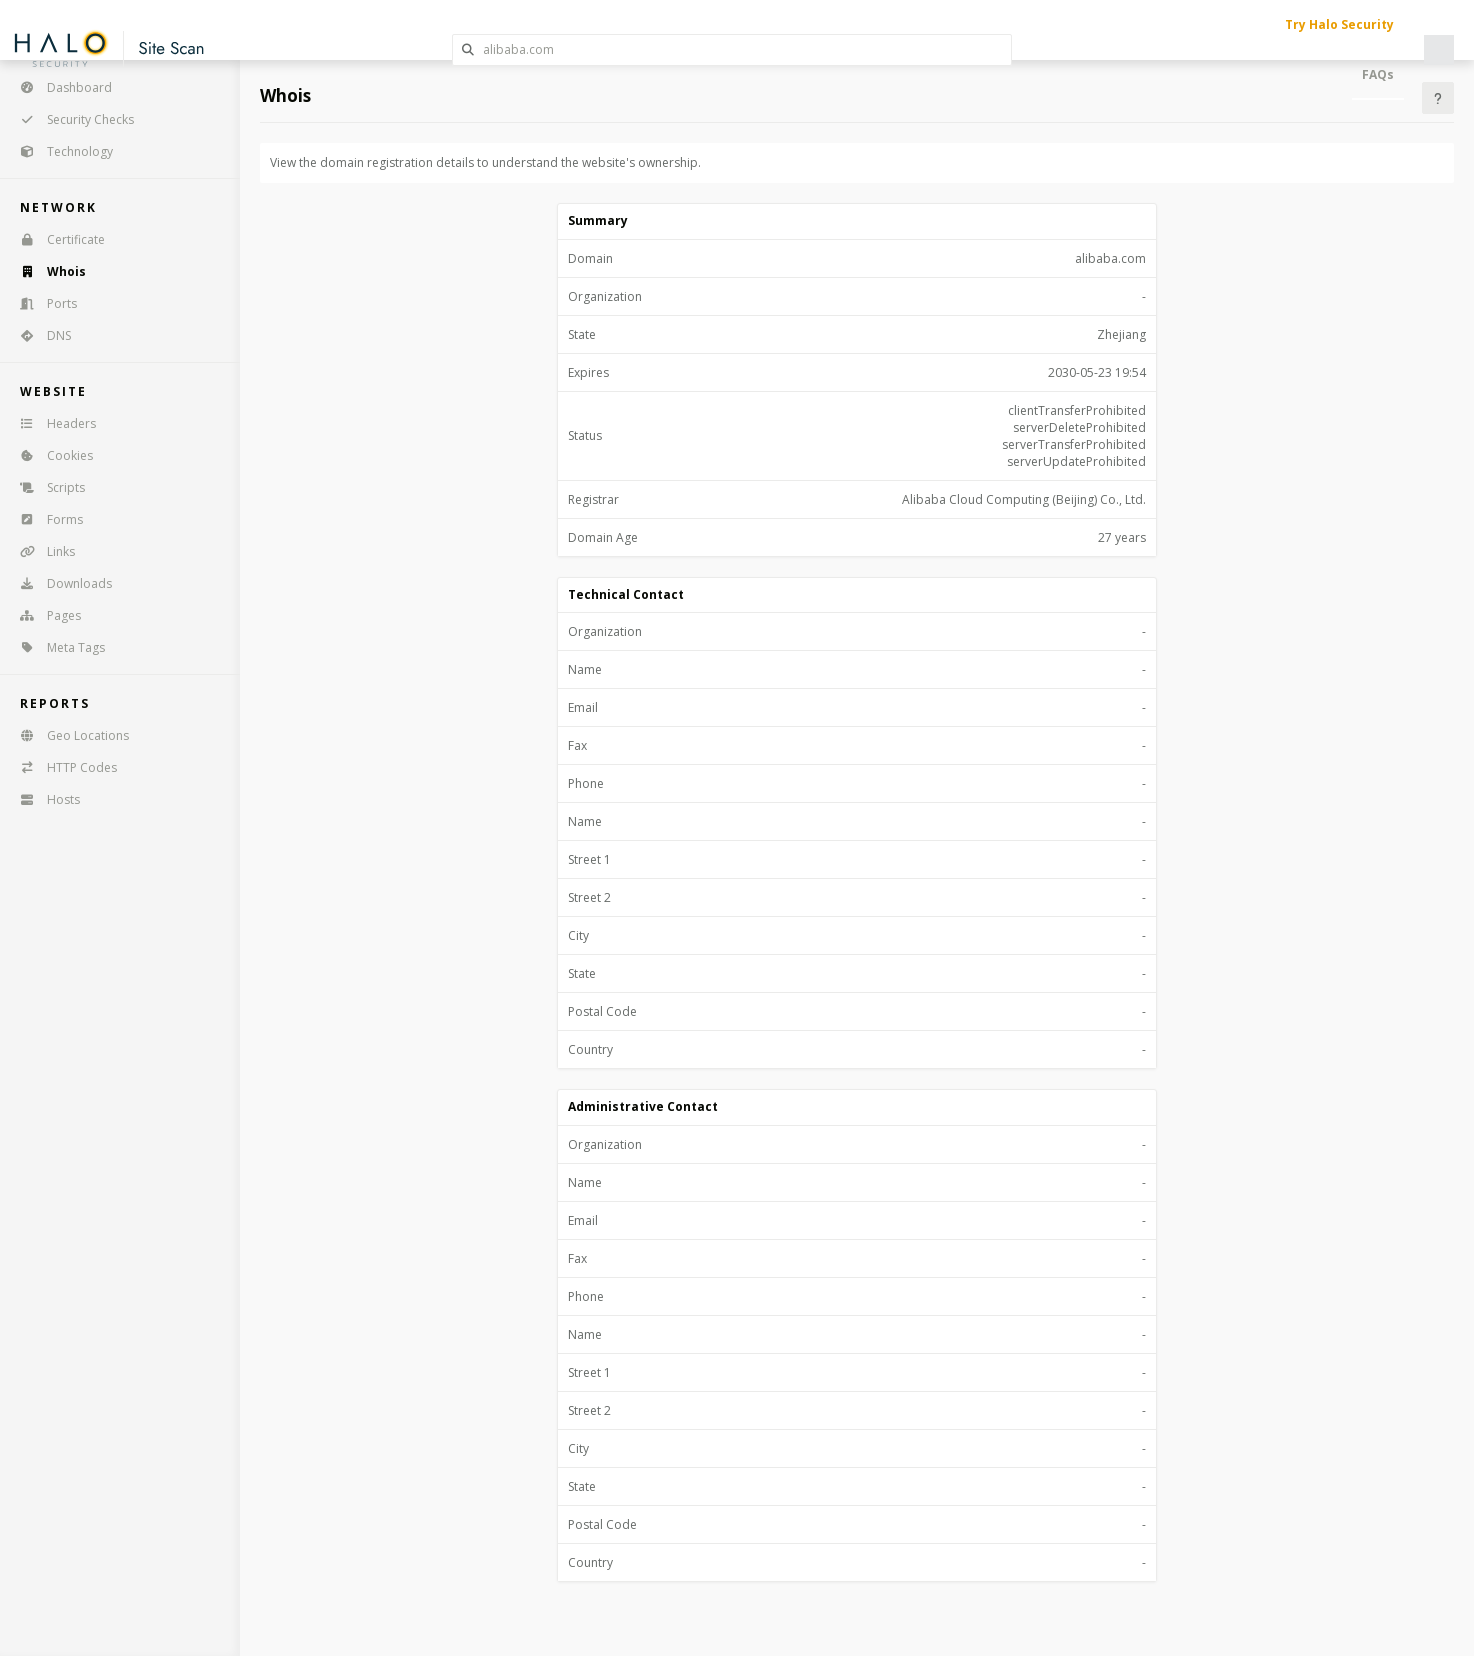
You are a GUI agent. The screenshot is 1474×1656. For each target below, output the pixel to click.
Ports (42, 303)
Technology (60, 151)
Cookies (50, 455)
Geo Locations (68, 735)
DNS (39, 335)
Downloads (59, 583)
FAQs (1378, 74)
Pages (44, 615)
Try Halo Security (1339, 24)
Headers (51, 423)
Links (41, 551)
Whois (46, 271)
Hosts (43, 799)
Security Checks (70, 119)
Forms (45, 519)
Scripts (46, 487)
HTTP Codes (62, 767)
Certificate (56, 239)
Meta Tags (56, 647)
